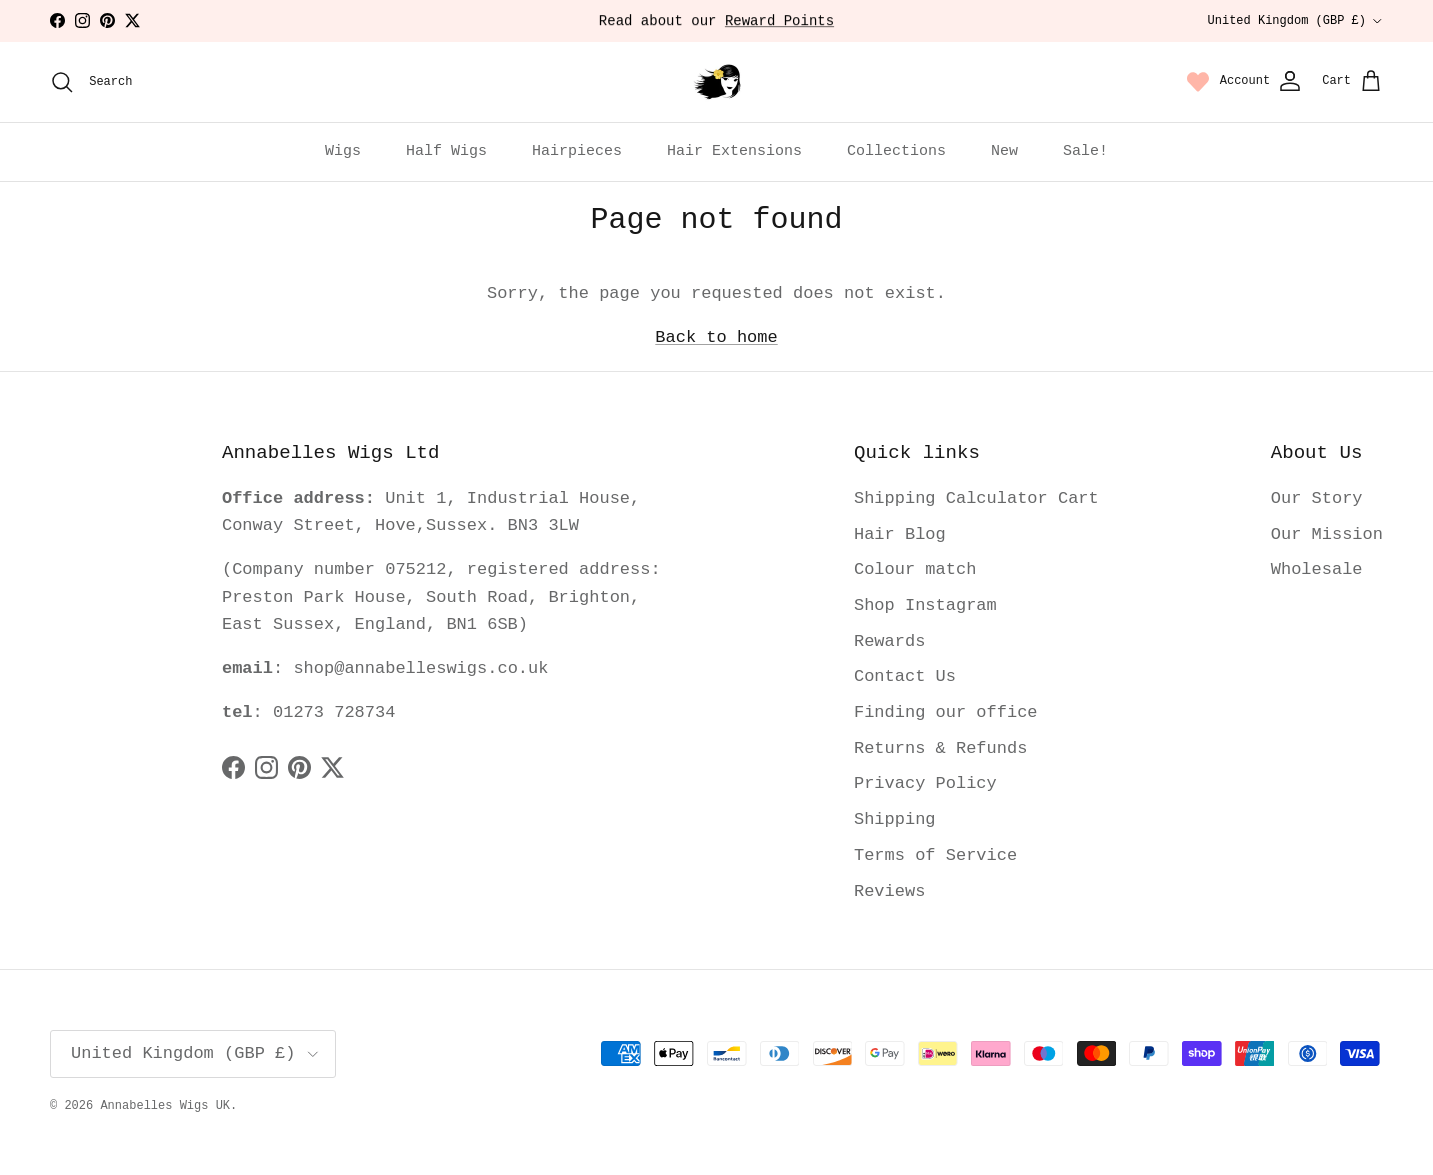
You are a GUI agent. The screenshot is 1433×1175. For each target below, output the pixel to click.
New (1004, 151)
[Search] (91, 82)
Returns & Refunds (940, 748)
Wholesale (1317, 569)
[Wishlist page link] (1198, 82)
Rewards (889, 641)
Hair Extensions (734, 151)
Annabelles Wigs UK (165, 1106)
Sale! (1085, 151)
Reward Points (779, 23)
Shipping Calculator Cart (976, 498)
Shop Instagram (925, 605)
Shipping (895, 819)
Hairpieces (577, 151)
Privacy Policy (925, 783)
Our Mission (1327, 534)
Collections (896, 151)
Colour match (915, 569)
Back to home (716, 337)
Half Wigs (446, 151)
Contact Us (905, 676)
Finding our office (946, 712)
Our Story (1317, 498)
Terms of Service (935, 855)
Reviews (889, 891)
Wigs (343, 151)
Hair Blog (900, 534)
